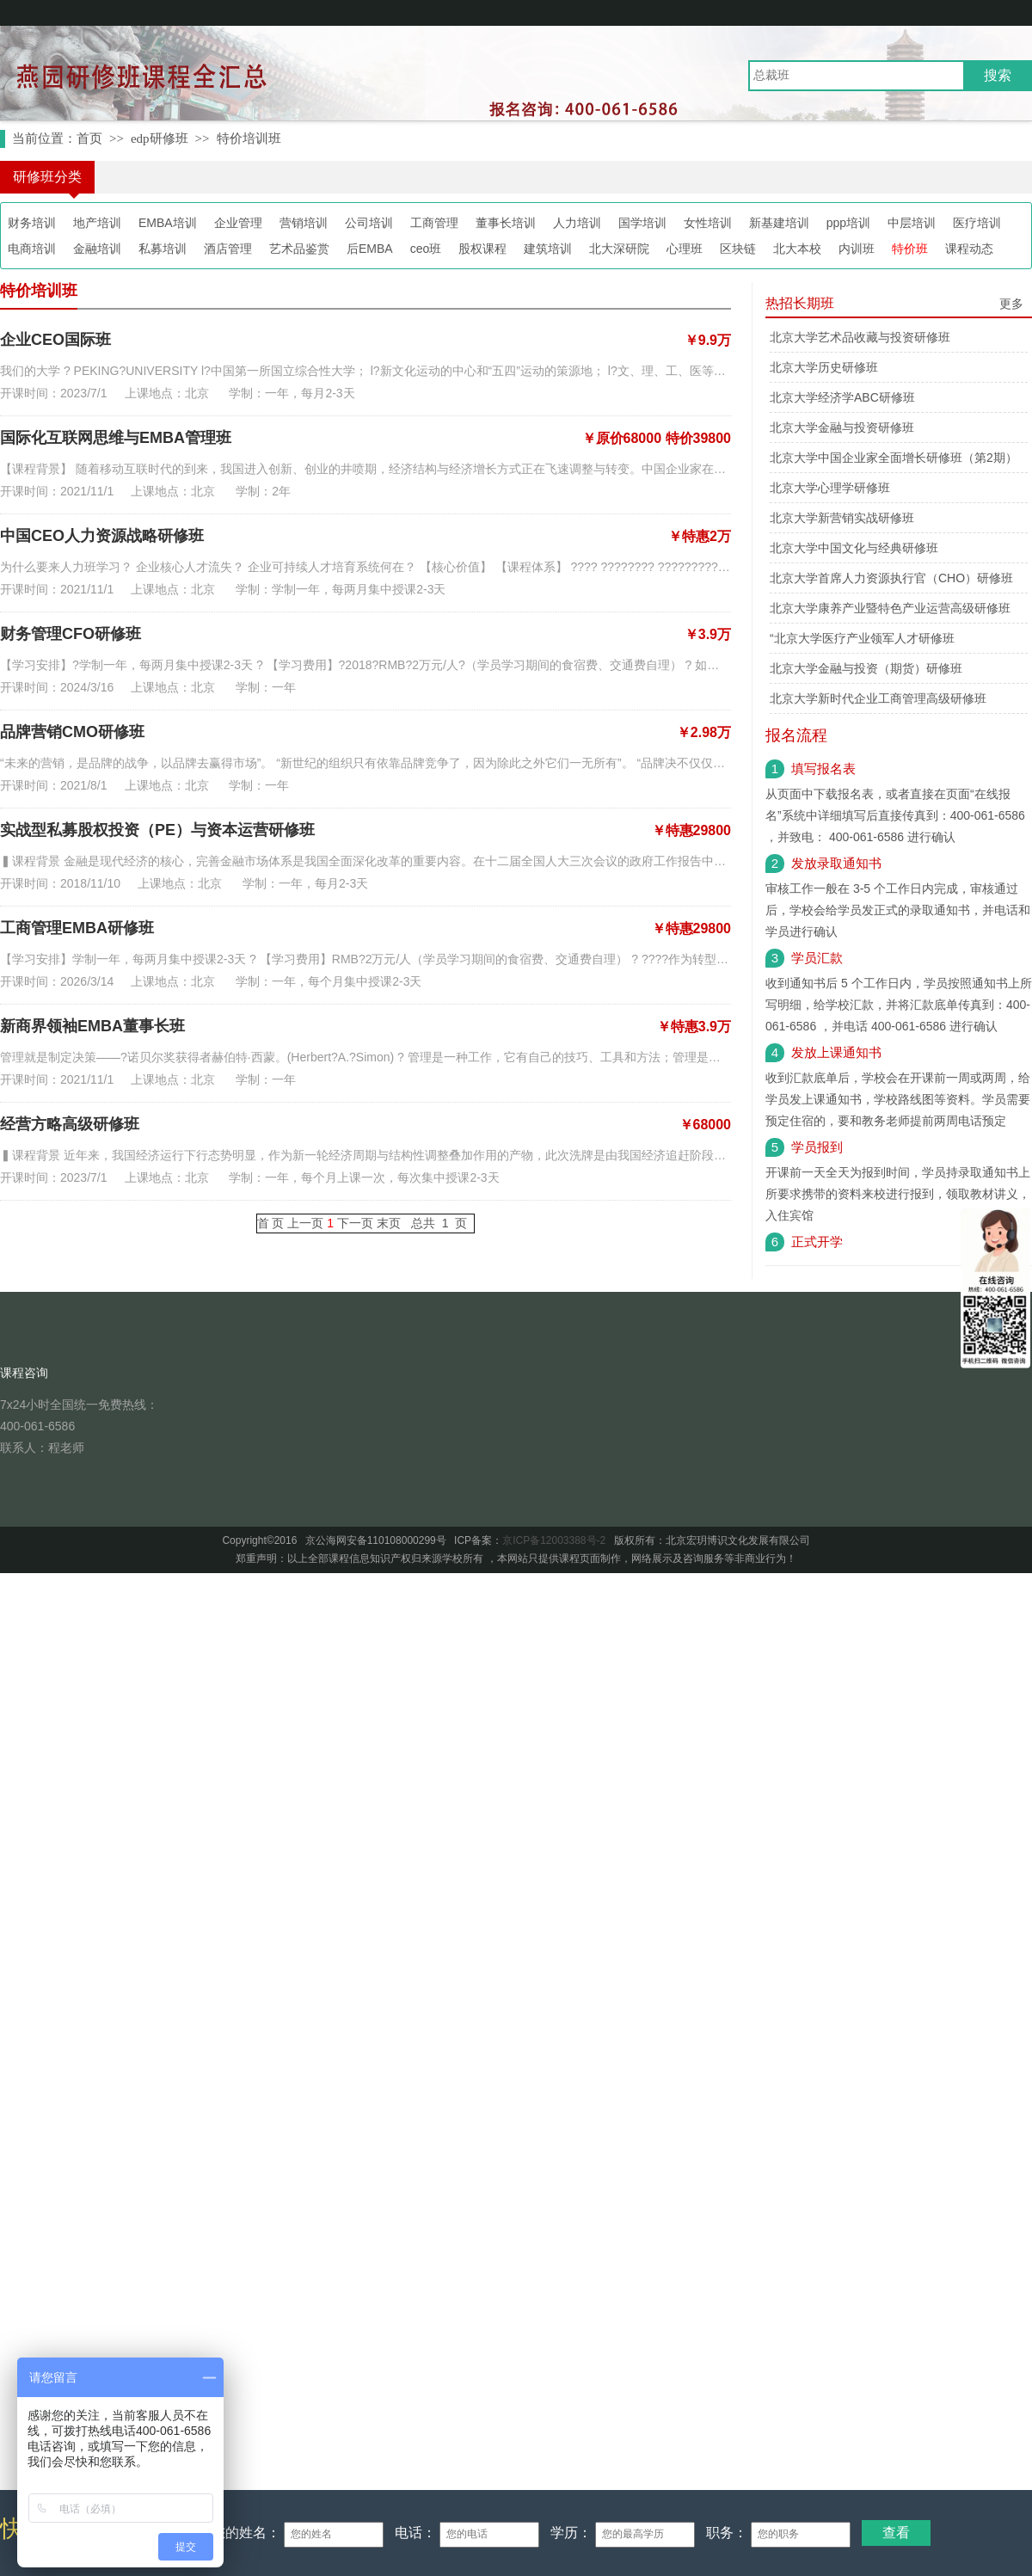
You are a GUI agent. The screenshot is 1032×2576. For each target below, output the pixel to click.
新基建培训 (779, 223)
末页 (389, 1223)
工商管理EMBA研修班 (77, 928)
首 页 (271, 1223)
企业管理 (238, 223)
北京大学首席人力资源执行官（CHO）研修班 (891, 578)
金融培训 (97, 248)
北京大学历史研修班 (824, 367)
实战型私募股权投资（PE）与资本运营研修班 (157, 830)
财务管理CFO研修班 (70, 633)
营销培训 (304, 223)
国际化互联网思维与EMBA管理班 (115, 437)
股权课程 (482, 248)
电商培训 (32, 248)
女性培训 (708, 223)
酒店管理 (228, 248)
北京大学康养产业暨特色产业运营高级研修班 (890, 608)
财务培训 (32, 223)
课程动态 (969, 248)
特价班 (910, 248)
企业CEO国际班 (55, 339)
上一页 (305, 1223)
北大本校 (797, 248)
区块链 (738, 248)
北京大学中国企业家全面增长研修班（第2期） (893, 457)
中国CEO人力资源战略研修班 (102, 535)
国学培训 (642, 223)
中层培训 (912, 223)
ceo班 (426, 248)
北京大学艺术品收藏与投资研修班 (860, 337)
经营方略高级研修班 (69, 1124)
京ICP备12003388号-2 (553, 1540)
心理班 (684, 248)
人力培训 (577, 223)
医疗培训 (977, 223)
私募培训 (162, 248)
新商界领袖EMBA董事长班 (92, 1026)
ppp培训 (848, 223)
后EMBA (370, 248)
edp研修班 (159, 138)
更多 (1011, 303)
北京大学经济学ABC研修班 (842, 397)
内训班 (856, 248)
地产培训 (97, 223)
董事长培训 (506, 223)
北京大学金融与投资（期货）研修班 (866, 668)
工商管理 (434, 223)
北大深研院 (619, 248)
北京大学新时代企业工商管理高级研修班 (878, 698)
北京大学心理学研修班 (830, 488)
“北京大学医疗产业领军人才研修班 (862, 638)
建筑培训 (548, 248)
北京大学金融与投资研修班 (842, 427)
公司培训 (369, 223)
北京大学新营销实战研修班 (842, 518)
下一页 (355, 1223)
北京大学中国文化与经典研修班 (854, 548)
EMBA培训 (167, 223)
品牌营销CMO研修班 (72, 732)
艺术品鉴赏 (299, 248)
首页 (89, 138)
